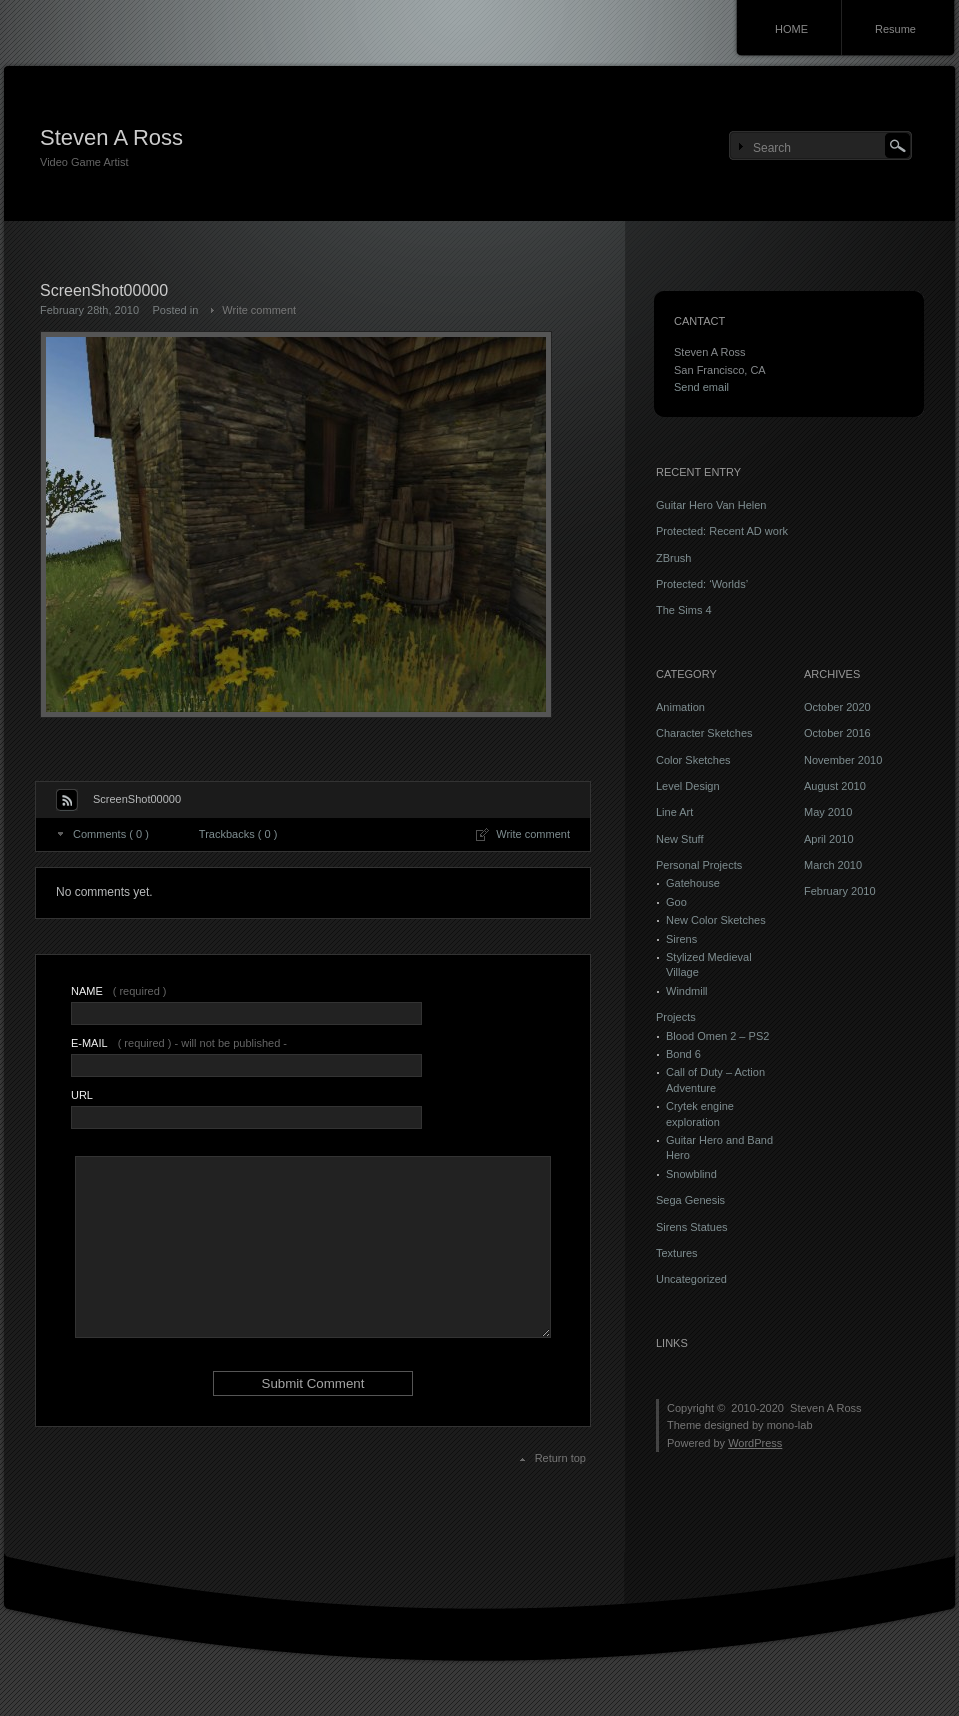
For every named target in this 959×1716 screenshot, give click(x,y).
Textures (677, 1253)
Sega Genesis (690, 1200)
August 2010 (835, 786)
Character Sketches (704, 733)
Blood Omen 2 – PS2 (717, 1036)
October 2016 (837, 733)
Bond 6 (683, 1054)
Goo (676, 902)
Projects (676, 1017)
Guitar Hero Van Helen (711, 505)
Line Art (674, 812)
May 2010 (828, 812)
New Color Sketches (716, 920)
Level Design (688, 786)
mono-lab (790, 1425)
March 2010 (833, 865)
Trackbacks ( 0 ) (238, 834)
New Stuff (680, 839)
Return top (560, 1458)
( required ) (119, 991)
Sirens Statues (692, 1227)
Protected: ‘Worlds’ (702, 584)
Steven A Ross (111, 137)
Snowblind (691, 1174)
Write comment (259, 310)
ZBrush (673, 558)
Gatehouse (693, 883)
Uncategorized (691, 1279)
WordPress (755, 1443)
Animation (680, 707)
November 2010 (843, 760)
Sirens (681, 939)
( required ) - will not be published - (179, 1043)
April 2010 (829, 839)
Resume (895, 29)
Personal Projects (699, 865)
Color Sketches (693, 760)
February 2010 (840, 891)
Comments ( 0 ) (111, 834)
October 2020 (837, 707)
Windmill (687, 991)
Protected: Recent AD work (722, 531)
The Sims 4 (684, 610)
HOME (791, 29)
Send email (701, 387)
